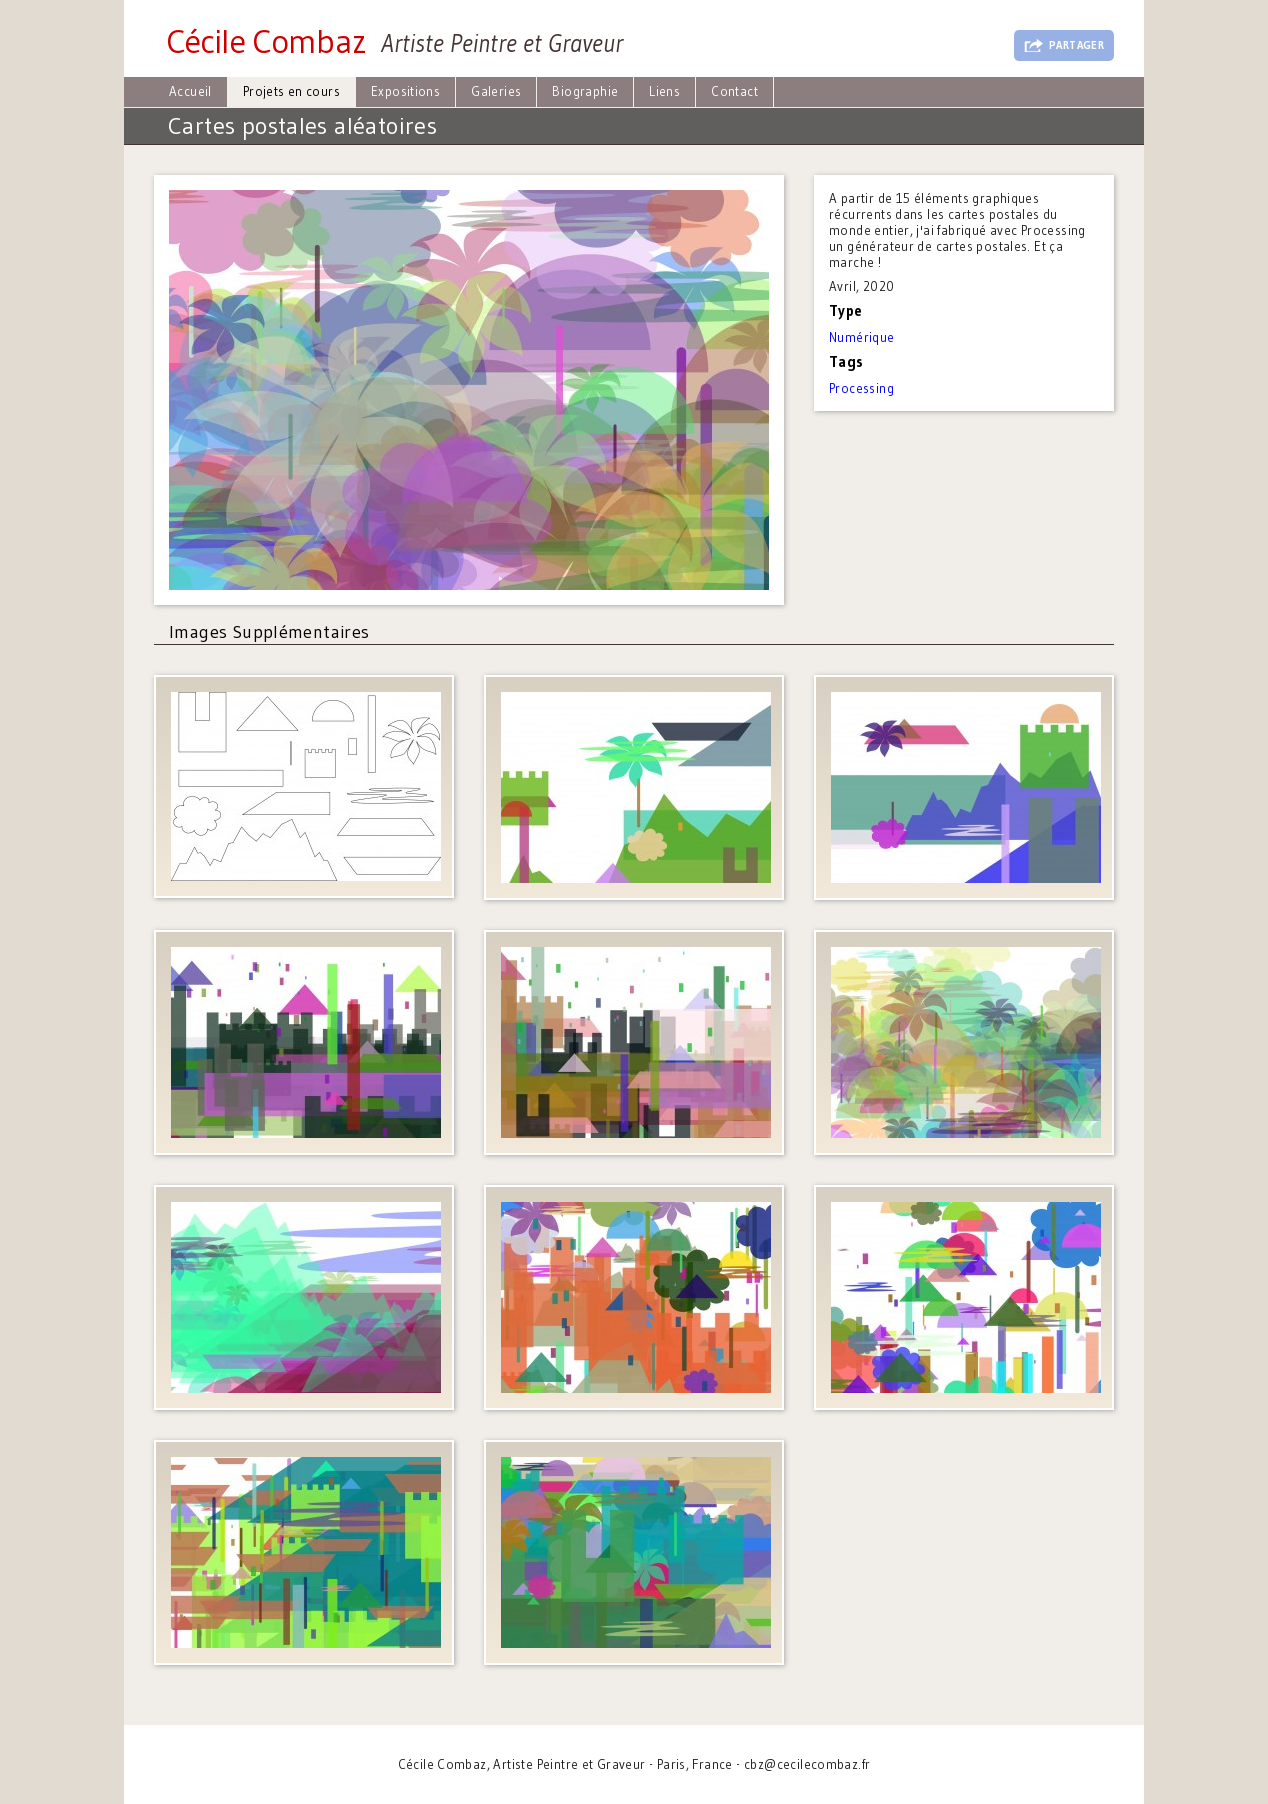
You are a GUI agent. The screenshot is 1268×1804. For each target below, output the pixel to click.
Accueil (190, 91)
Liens (664, 91)
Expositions (405, 91)
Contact (734, 91)
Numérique (862, 337)
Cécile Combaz (266, 41)
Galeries (496, 91)
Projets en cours (291, 91)
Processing (861, 388)
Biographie (585, 91)
